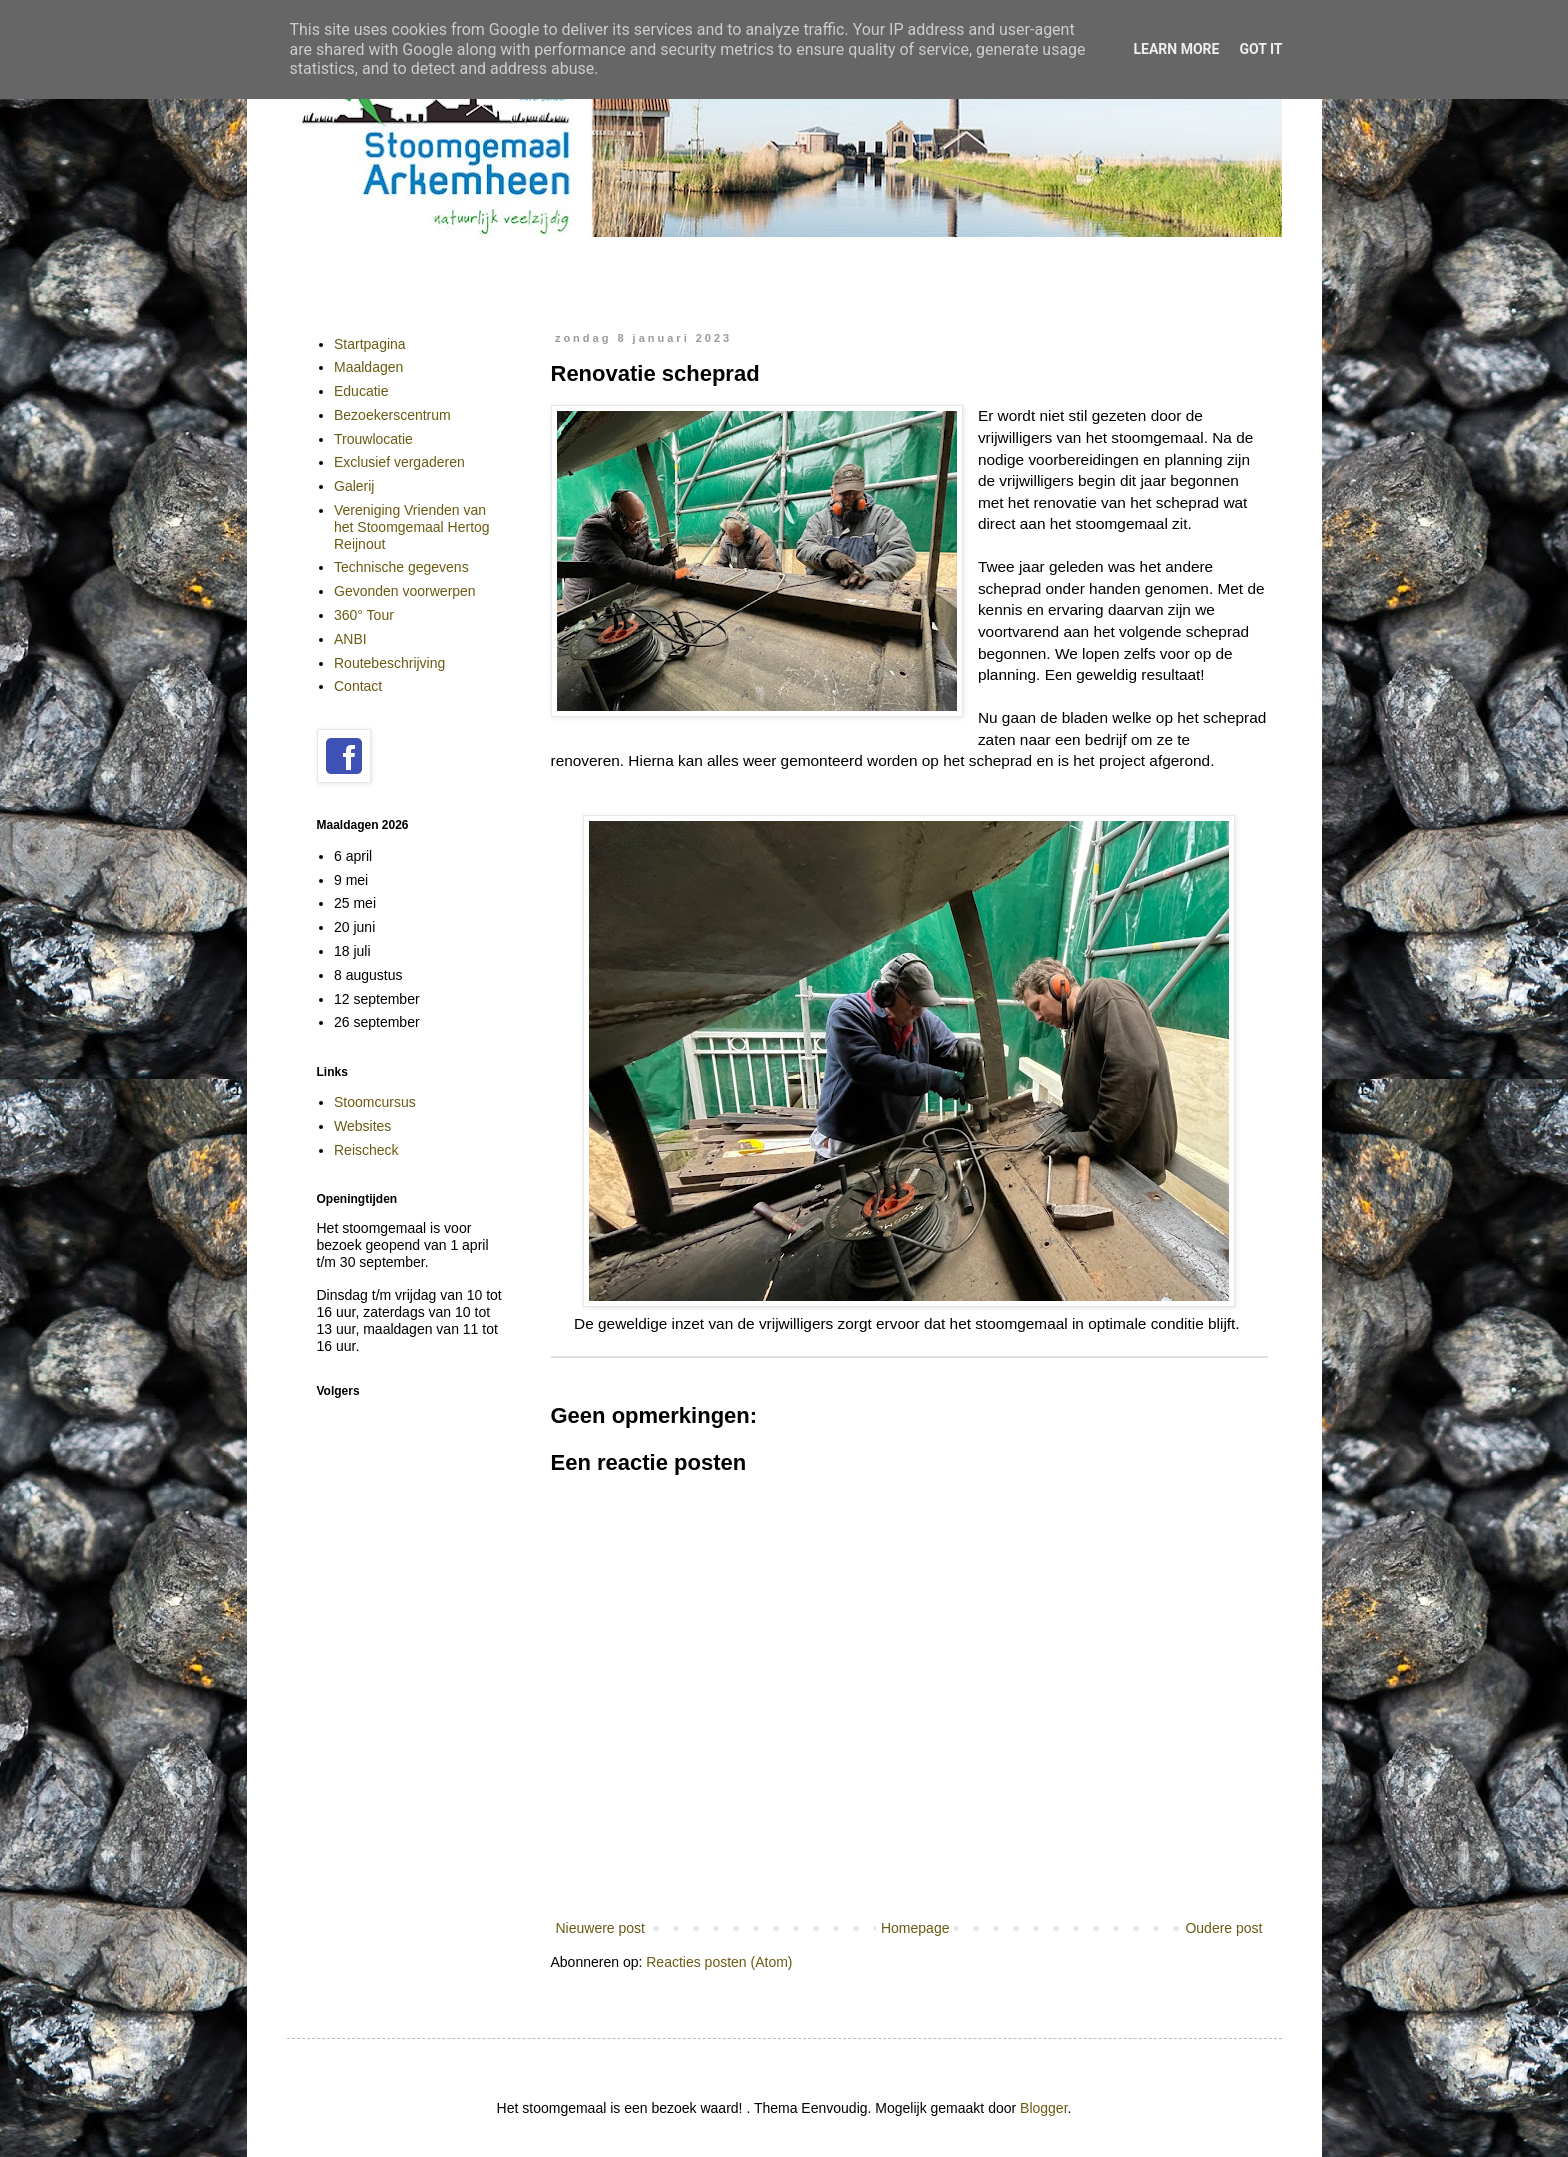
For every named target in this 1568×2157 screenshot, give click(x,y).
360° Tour (364, 615)
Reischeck (366, 1150)
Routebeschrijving (389, 663)
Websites (362, 1126)
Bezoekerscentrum (392, 415)
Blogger (1043, 2108)
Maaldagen (368, 367)
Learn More (1176, 49)
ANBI (350, 639)
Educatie (361, 391)
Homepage (915, 1928)
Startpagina (370, 344)
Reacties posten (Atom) (719, 1962)
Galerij (354, 486)
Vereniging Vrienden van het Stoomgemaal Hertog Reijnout (412, 527)
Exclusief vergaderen (399, 462)
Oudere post (1223, 1928)
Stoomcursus (375, 1102)
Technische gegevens (401, 567)
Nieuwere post (601, 1928)
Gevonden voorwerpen (405, 591)
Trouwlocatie (373, 439)
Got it (1260, 49)
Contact (358, 686)
